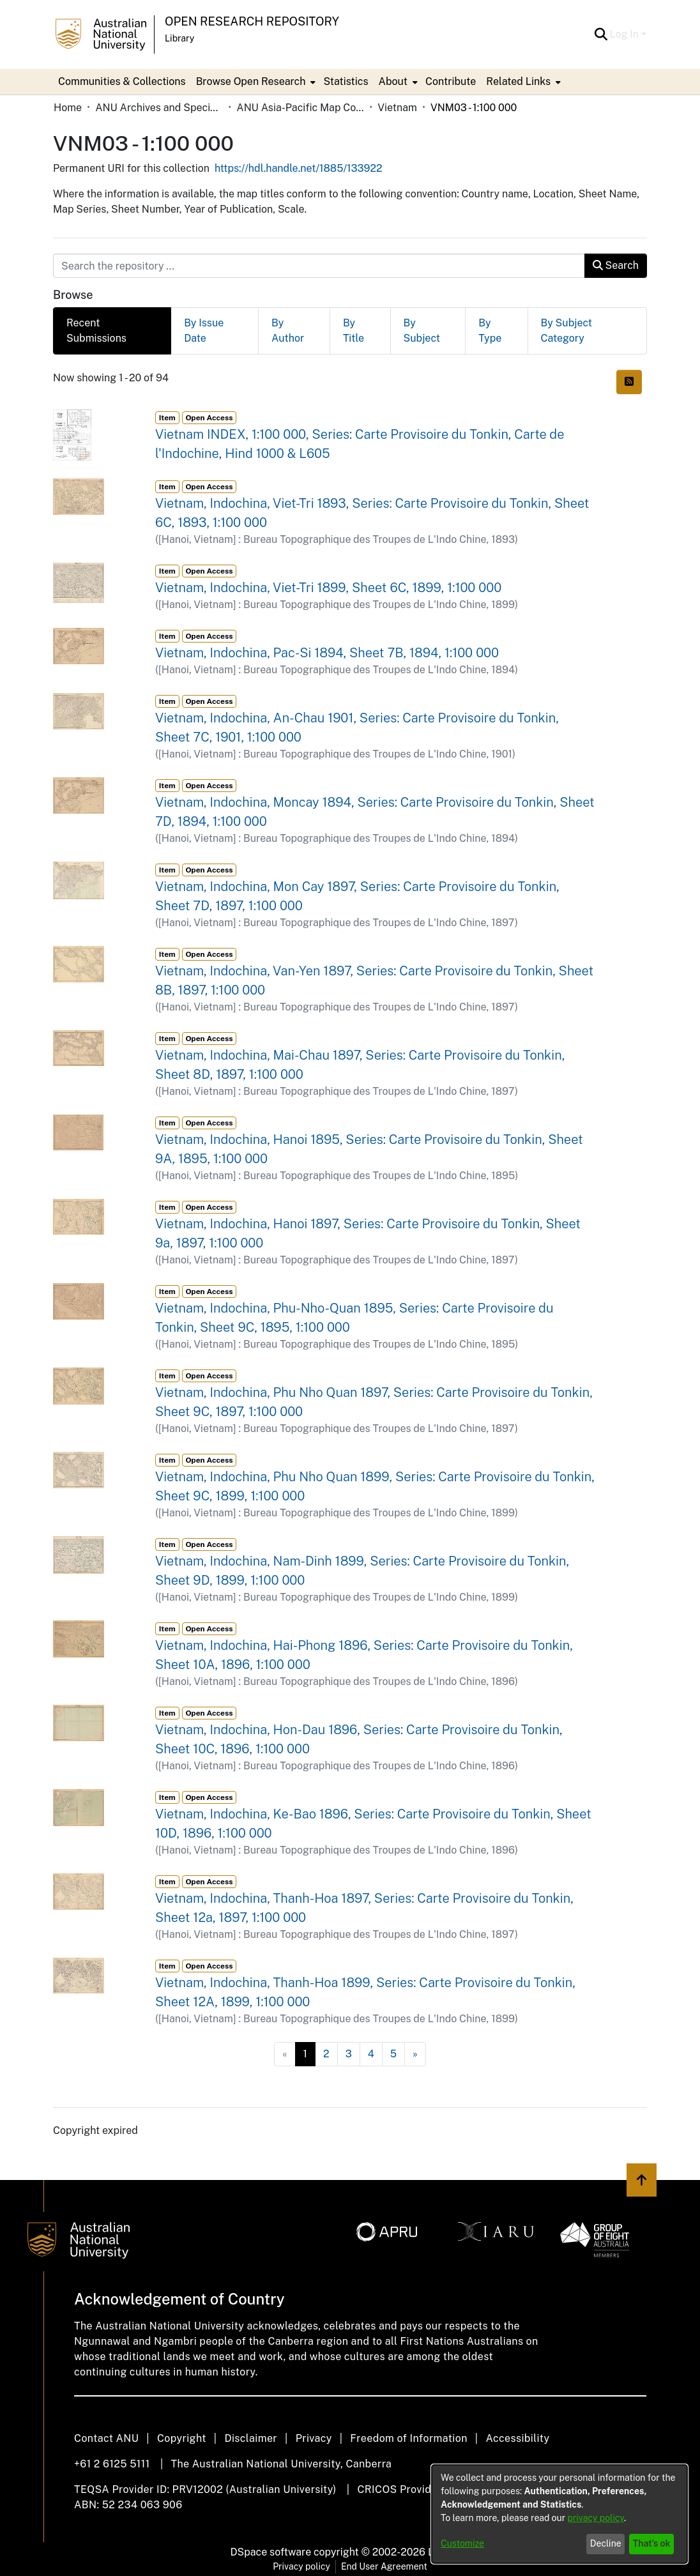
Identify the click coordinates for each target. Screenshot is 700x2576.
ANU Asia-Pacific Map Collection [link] (300, 108)
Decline (605, 2543)
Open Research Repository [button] (252, 21)
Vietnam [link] (397, 108)
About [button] (393, 81)
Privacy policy (301, 2566)
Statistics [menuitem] (345, 81)
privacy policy (596, 2518)
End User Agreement (384, 2566)
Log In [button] (625, 34)
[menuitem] (255, 82)
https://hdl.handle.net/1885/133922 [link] (299, 168)
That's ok (652, 2543)
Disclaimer (250, 2438)
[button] (601, 34)
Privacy (314, 2438)
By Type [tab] (489, 330)
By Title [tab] (353, 330)
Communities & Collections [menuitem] (122, 81)
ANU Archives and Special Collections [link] (159, 108)
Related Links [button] (518, 81)
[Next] (415, 2054)
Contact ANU (106, 2438)
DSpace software (271, 2552)
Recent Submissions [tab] (96, 330)
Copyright (181, 2438)
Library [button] (179, 38)
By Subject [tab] (422, 330)
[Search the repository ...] (319, 266)
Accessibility (517, 2438)
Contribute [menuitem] (450, 81)
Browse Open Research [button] (251, 81)
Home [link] (68, 108)
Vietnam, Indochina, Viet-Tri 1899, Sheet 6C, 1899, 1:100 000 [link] (328, 587)
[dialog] (559, 2514)
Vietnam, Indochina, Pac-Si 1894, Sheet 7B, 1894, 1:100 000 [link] (327, 652)
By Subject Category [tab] (567, 330)
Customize (462, 2543)
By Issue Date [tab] (204, 330)
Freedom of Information (408, 2438)
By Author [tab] (287, 330)
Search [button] (616, 265)
